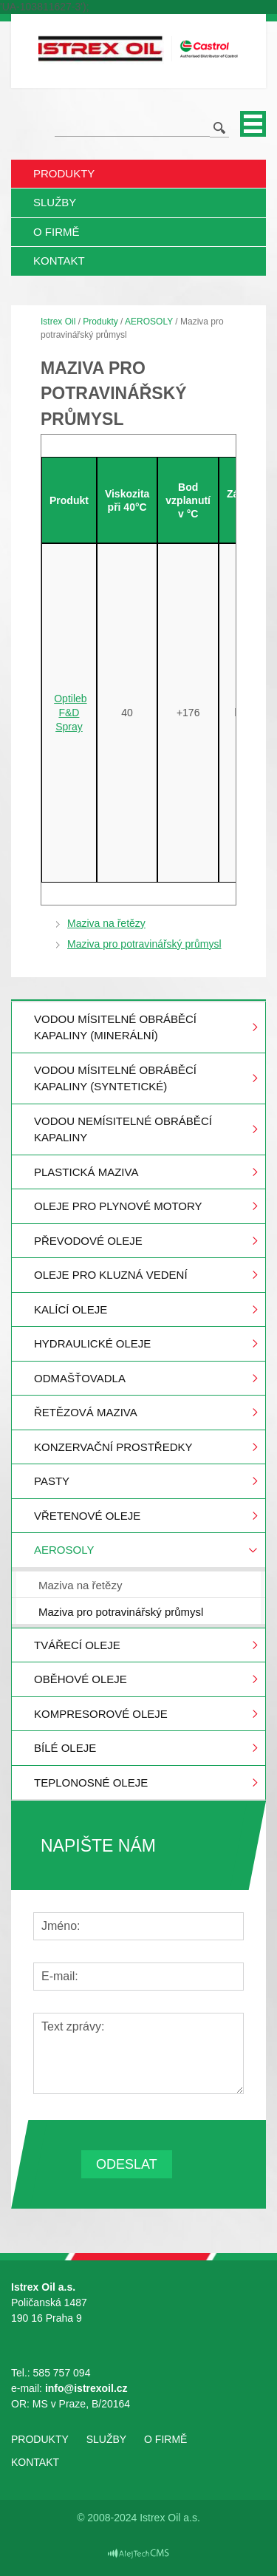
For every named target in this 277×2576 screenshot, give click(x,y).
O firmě (56, 231)
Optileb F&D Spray (70, 713)
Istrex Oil (58, 321)
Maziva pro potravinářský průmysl (144, 944)
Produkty (64, 173)
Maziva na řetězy (106, 923)
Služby (54, 202)
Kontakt (59, 260)
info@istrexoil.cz (88, 2388)
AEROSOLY (149, 321)
